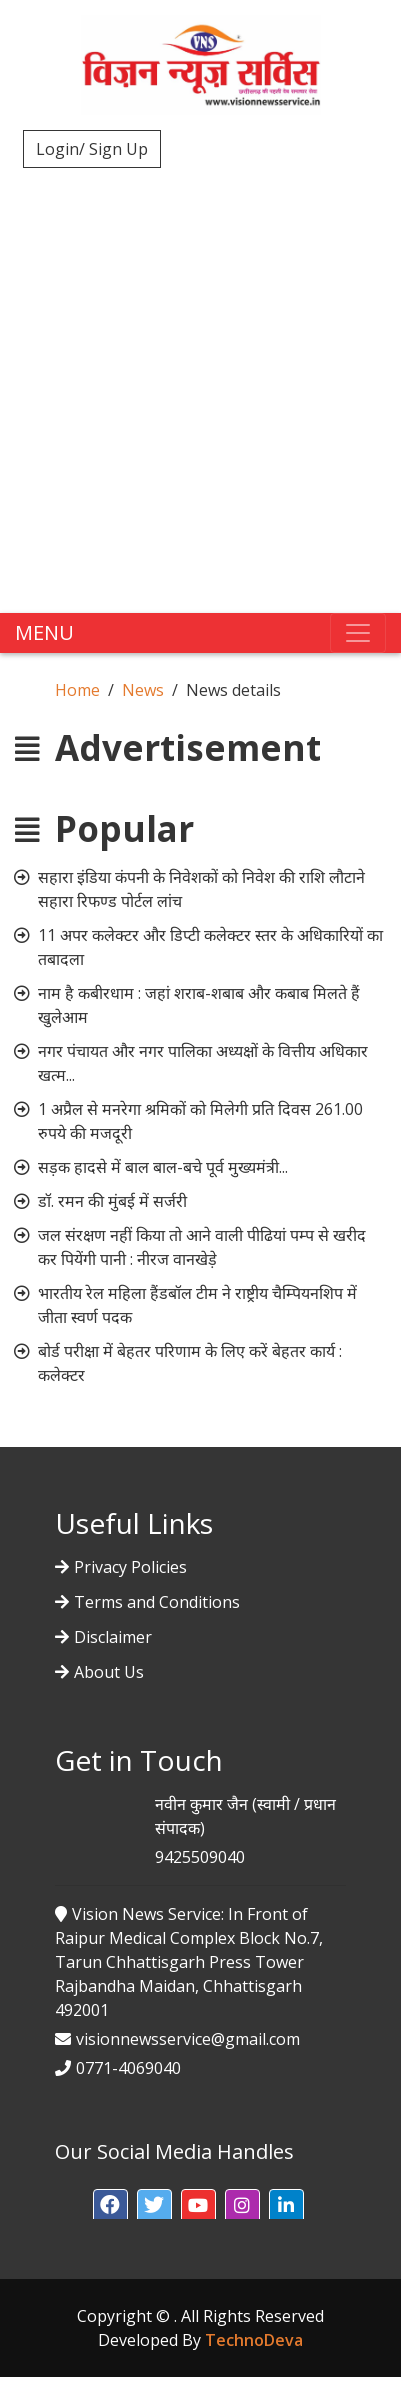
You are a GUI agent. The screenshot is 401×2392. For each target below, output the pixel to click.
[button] (110, 2206)
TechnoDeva (254, 2340)
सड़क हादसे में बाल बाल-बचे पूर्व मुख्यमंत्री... (163, 1167)
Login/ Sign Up (92, 149)
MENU (44, 632)
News (143, 690)
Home (77, 690)
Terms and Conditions (157, 1602)
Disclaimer (113, 1637)
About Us (109, 1672)
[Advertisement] (200, 377)
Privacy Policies (130, 1567)
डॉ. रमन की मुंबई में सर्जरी (112, 1201)
